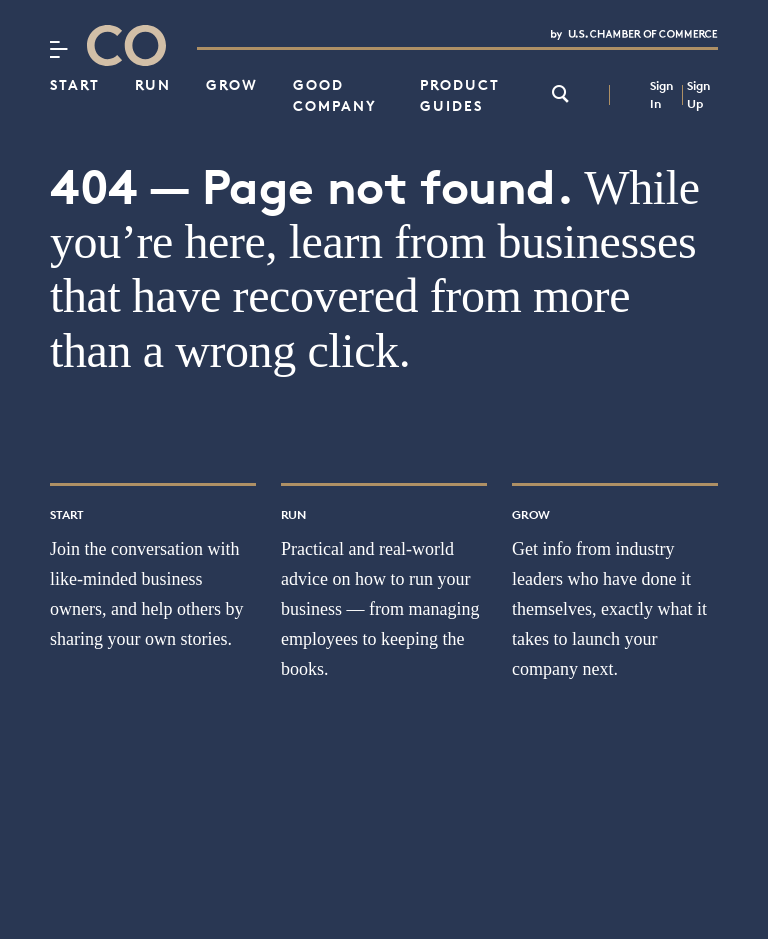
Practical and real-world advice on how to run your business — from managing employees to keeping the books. (380, 609)
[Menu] (58, 49)
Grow (232, 84)
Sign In (661, 94)
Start (75, 84)
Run (153, 84)
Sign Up (698, 94)
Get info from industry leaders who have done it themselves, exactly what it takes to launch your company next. (609, 609)
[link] (560, 95)
